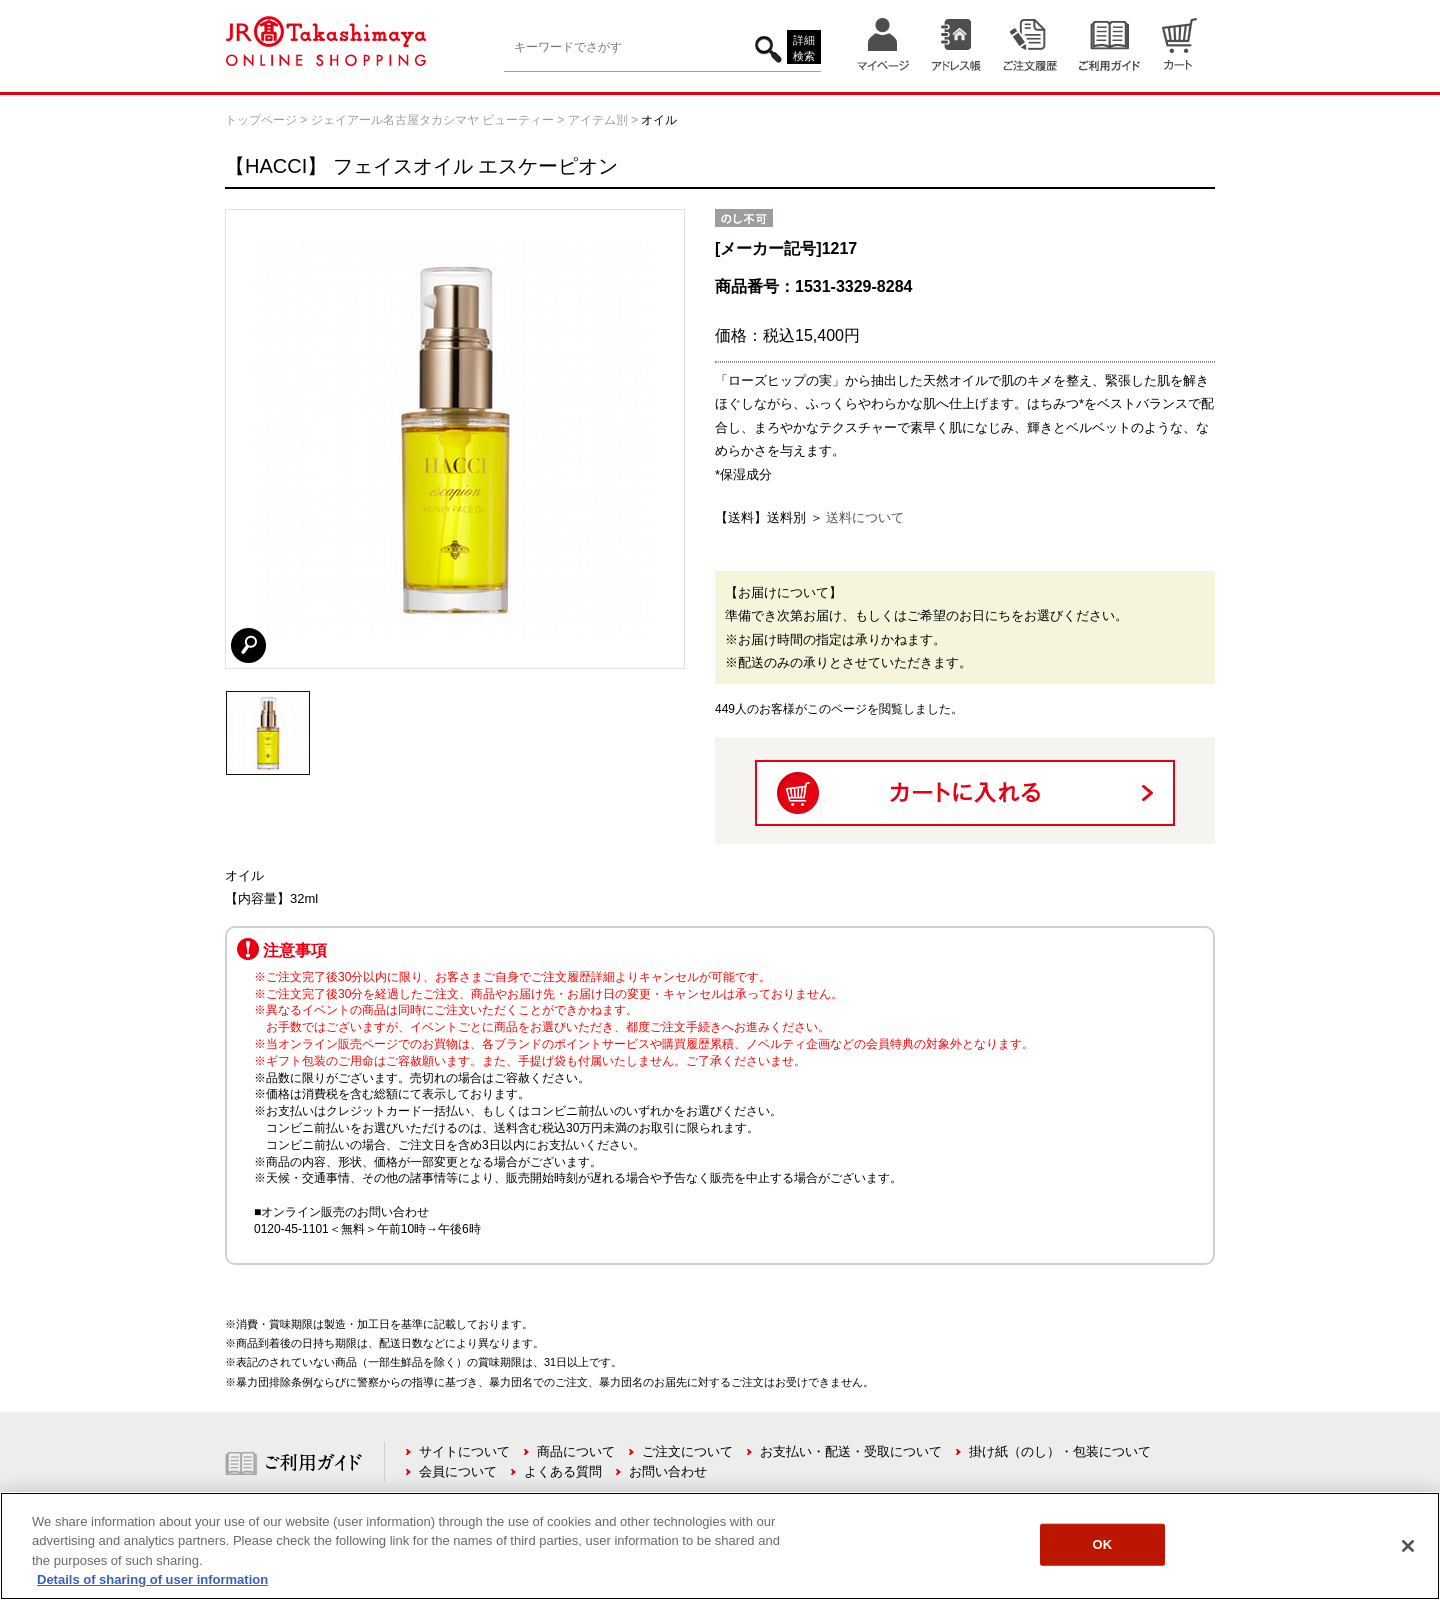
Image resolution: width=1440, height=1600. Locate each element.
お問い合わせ (668, 1471)
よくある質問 (563, 1471)
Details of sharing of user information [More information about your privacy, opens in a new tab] (152, 1579)
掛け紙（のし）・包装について (1060, 1451)
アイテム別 (598, 120)
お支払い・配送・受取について (851, 1451)
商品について (576, 1451)
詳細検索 (804, 48)
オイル (659, 120)
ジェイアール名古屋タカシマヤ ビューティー (432, 120)
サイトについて (464, 1451)
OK (1102, 1544)
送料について (865, 517)
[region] (720, 1546)
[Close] (1408, 1546)
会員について (458, 1471)
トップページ (261, 120)
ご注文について (687, 1451)
